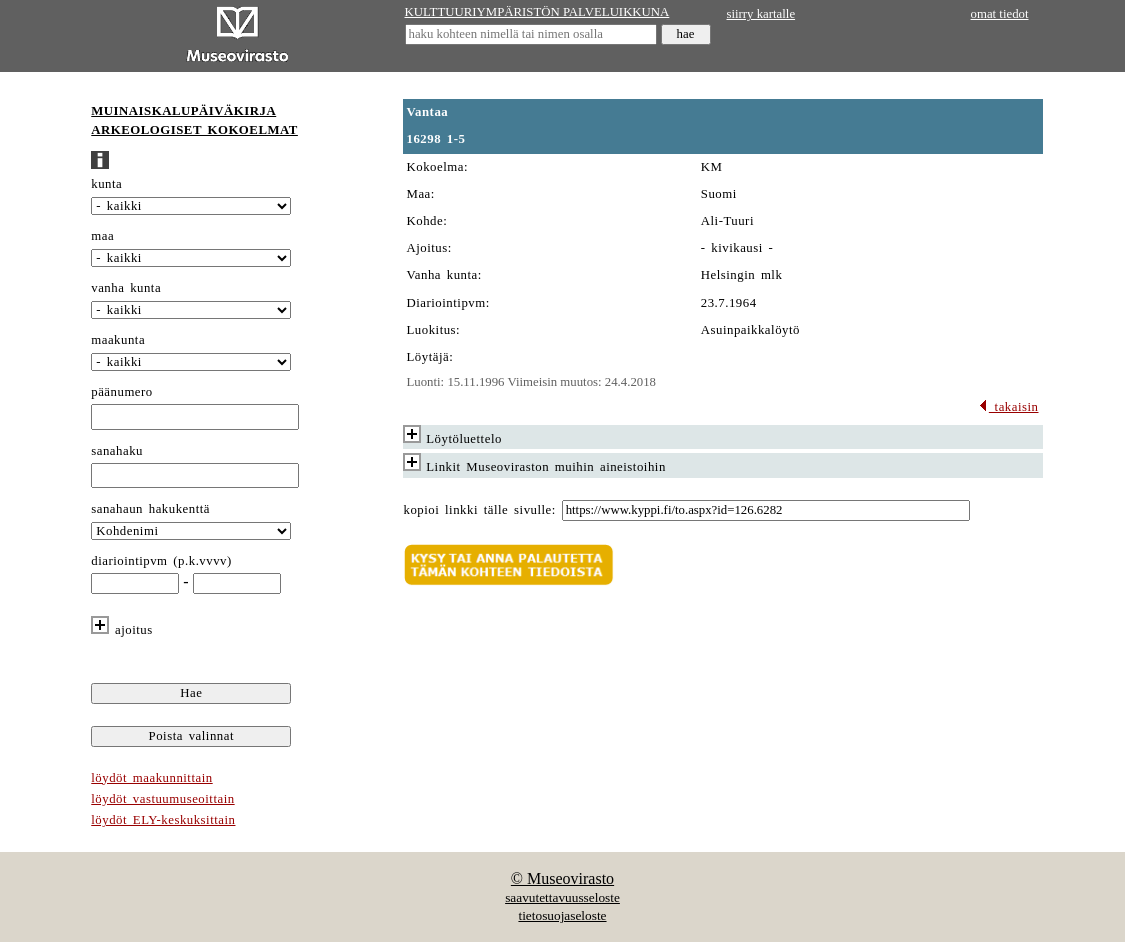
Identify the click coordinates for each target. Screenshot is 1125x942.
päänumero (121, 392)
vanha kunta (126, 288)
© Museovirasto (562, 878)
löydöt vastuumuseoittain (162, 799)
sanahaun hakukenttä (150, 509)
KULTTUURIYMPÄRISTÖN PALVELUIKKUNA (537, 12)
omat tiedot (1000, 14)
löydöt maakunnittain (151, 778)
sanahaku (117, 451)
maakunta (118, 340)
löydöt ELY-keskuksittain (163, 820)
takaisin (1008, 407)
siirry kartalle (761, 14)
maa (102, 236)
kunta (106, 184)
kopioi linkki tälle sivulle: (480, 510)
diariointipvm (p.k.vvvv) (161, 561)
